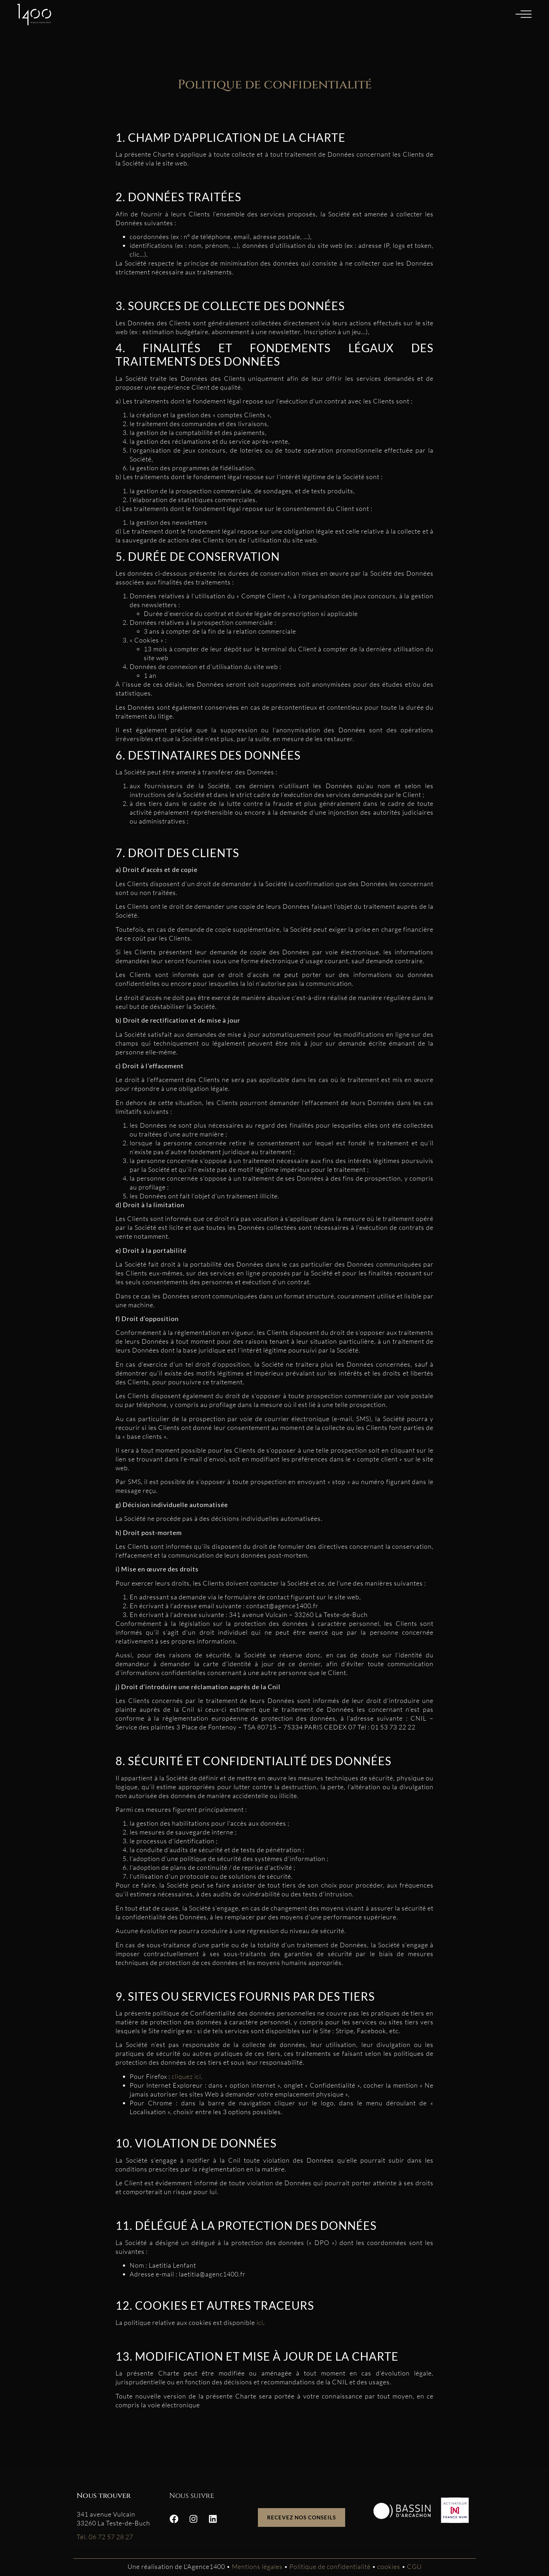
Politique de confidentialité (330, 2566)
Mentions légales (257, 2566)
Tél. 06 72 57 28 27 (105, 2537)
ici (259, 2322)
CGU (414, 2566)
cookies (388, 2566)
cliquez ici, (187, 2076)
